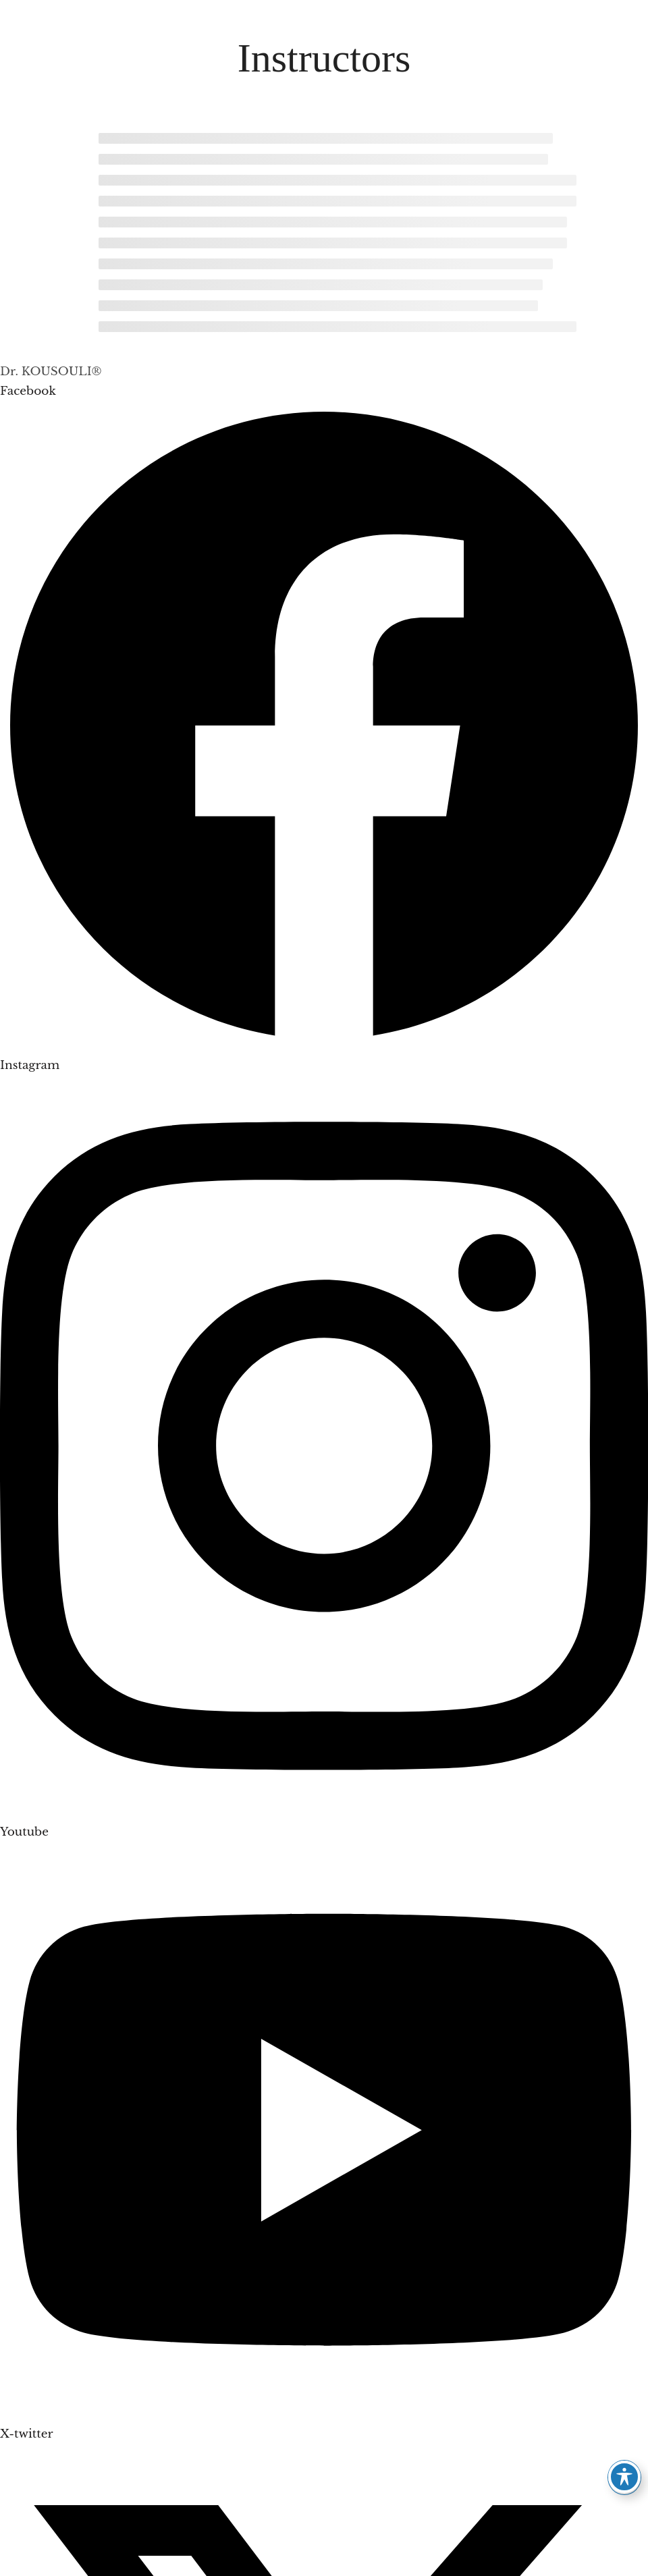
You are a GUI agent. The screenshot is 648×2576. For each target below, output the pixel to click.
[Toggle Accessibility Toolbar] (624, 2477)
